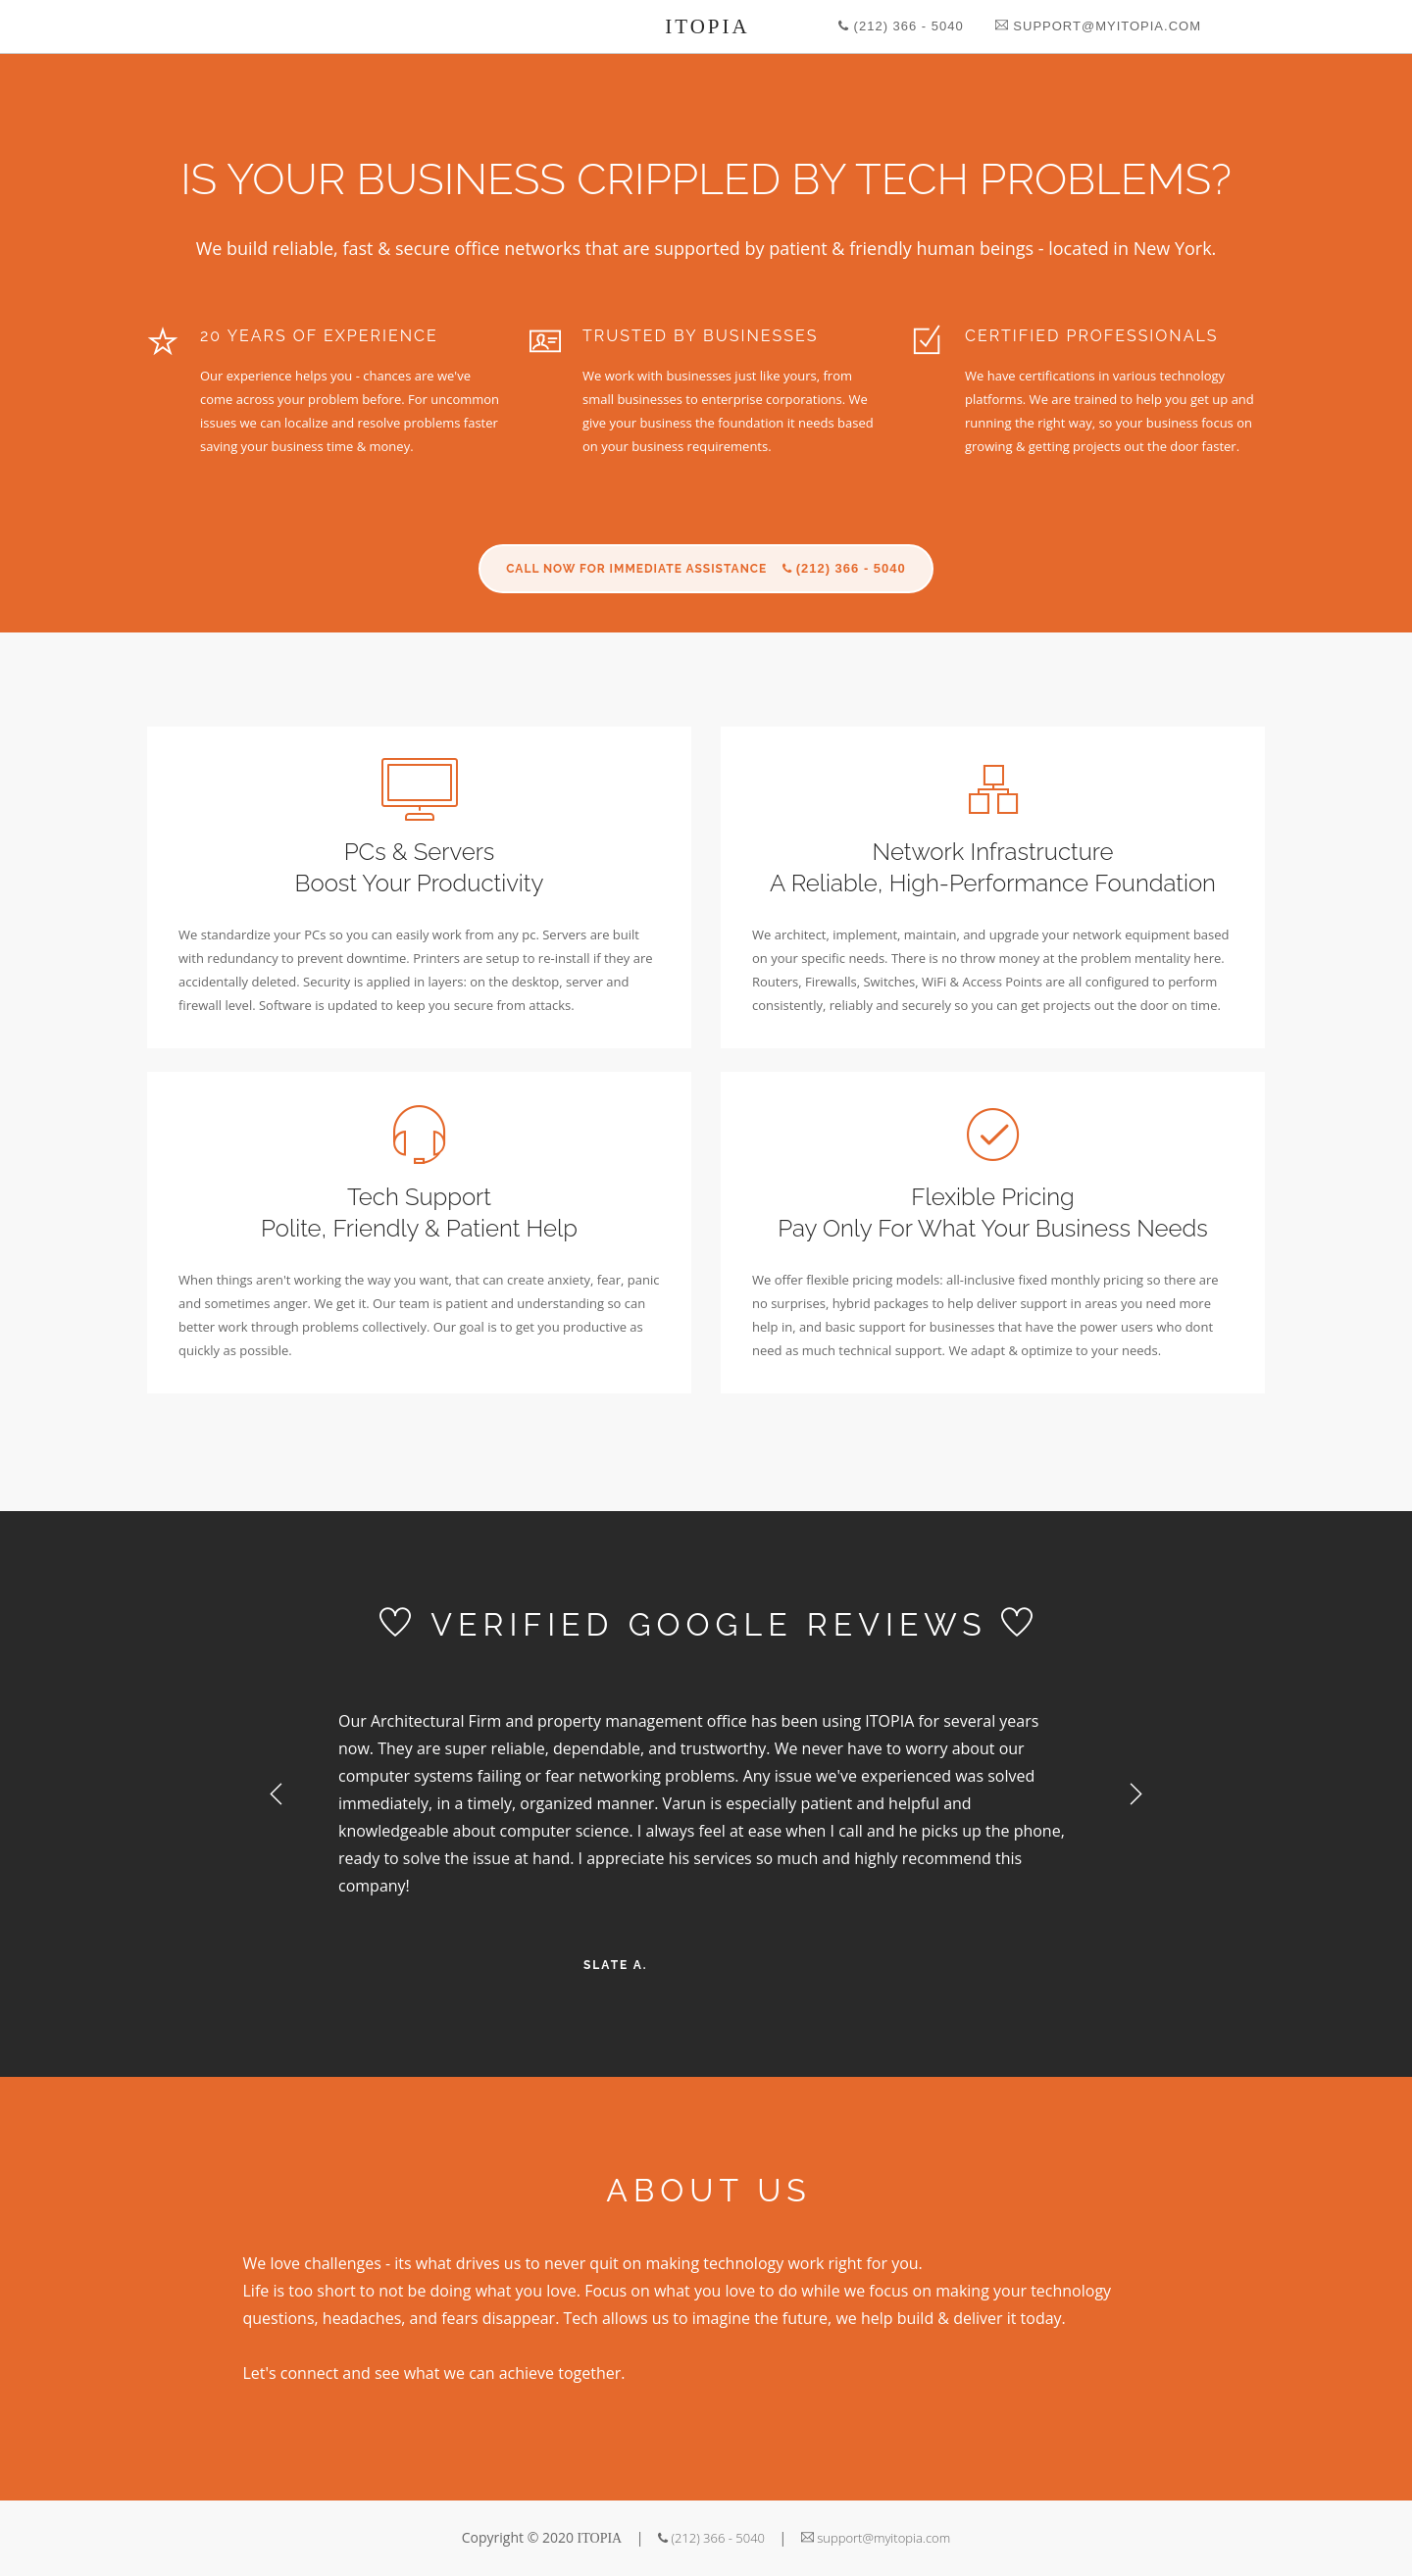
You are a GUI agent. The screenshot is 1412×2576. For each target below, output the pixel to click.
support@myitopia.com (1098, 26)
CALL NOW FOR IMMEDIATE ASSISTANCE (706, 568)
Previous (276, 1794)
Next (1135, 1794)
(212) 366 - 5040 (901, 26)
